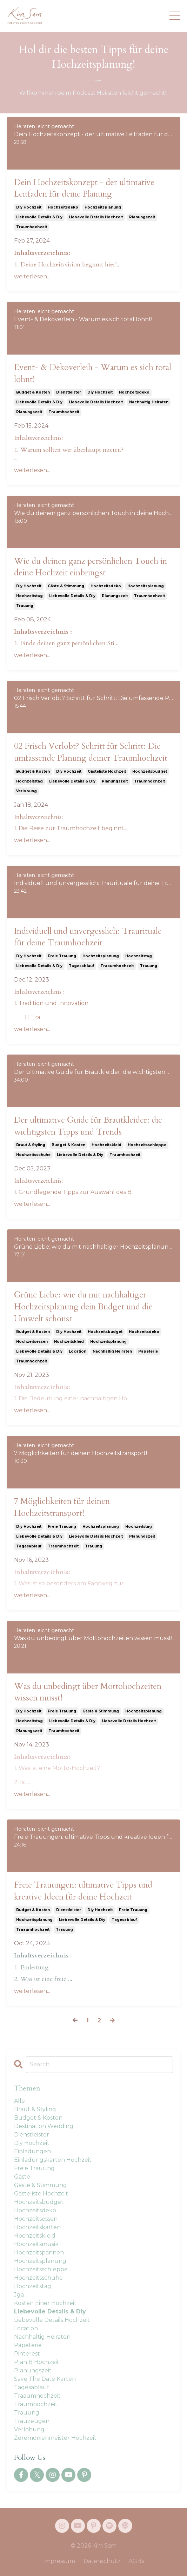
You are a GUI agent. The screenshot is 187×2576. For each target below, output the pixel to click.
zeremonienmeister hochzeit (55, 2438)
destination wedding (43, 2126)
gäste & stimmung (66, 586)
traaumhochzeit (117, 966)
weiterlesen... (32, 276)
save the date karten (45, 2379)
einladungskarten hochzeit (53, 2159)
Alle (19, 2101)
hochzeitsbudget (149, 771)
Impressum (59, 2561)
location (77, 1351)
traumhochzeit (31, 227)
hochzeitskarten (37, 2227)
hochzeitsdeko (63, 207)
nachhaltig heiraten (148, 402)
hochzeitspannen (39, 2252)
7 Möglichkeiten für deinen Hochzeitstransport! (62, 1507)
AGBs (136, 2561)
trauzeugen (31, 2421)
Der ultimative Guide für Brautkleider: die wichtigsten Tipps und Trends (88, 1126)
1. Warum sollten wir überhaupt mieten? (68, 449)
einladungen (32, 2151)
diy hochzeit (28, 207)
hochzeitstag (29, 596)
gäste (22, 2176)
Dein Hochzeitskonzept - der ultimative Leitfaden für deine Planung (84, 188)
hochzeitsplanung (103, 207)
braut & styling (30, 1145)
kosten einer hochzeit (45, 2303)
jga (19, 2294)
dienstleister (68, 392)
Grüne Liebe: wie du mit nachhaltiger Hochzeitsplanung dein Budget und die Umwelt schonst (83, 1306)
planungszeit (142, 217)
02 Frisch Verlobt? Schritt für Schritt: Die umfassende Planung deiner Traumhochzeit (90, 752)
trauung (24, 605)
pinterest (27, 2353)
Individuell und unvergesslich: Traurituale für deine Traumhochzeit (88, 937)
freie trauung (62, 956)
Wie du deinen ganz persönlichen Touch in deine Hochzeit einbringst (90, 567)
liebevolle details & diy (39, 217)
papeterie (148, 1351)
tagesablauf (81, 966)
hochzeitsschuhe (33, 1154)
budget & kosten (33, 392)
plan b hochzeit (36, 2362)
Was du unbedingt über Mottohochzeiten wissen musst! (87, 1692)
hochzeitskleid (106, 1145)
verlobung (26, 791)
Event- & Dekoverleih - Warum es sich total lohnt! (92, 373)
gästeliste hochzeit (107, 771)
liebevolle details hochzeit (96, 217)
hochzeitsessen (32, 1341)
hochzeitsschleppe (147, 1145)
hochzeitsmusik (36, 2244)
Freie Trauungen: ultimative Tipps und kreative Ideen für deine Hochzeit (83, 1891)
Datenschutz (102, 2561)
